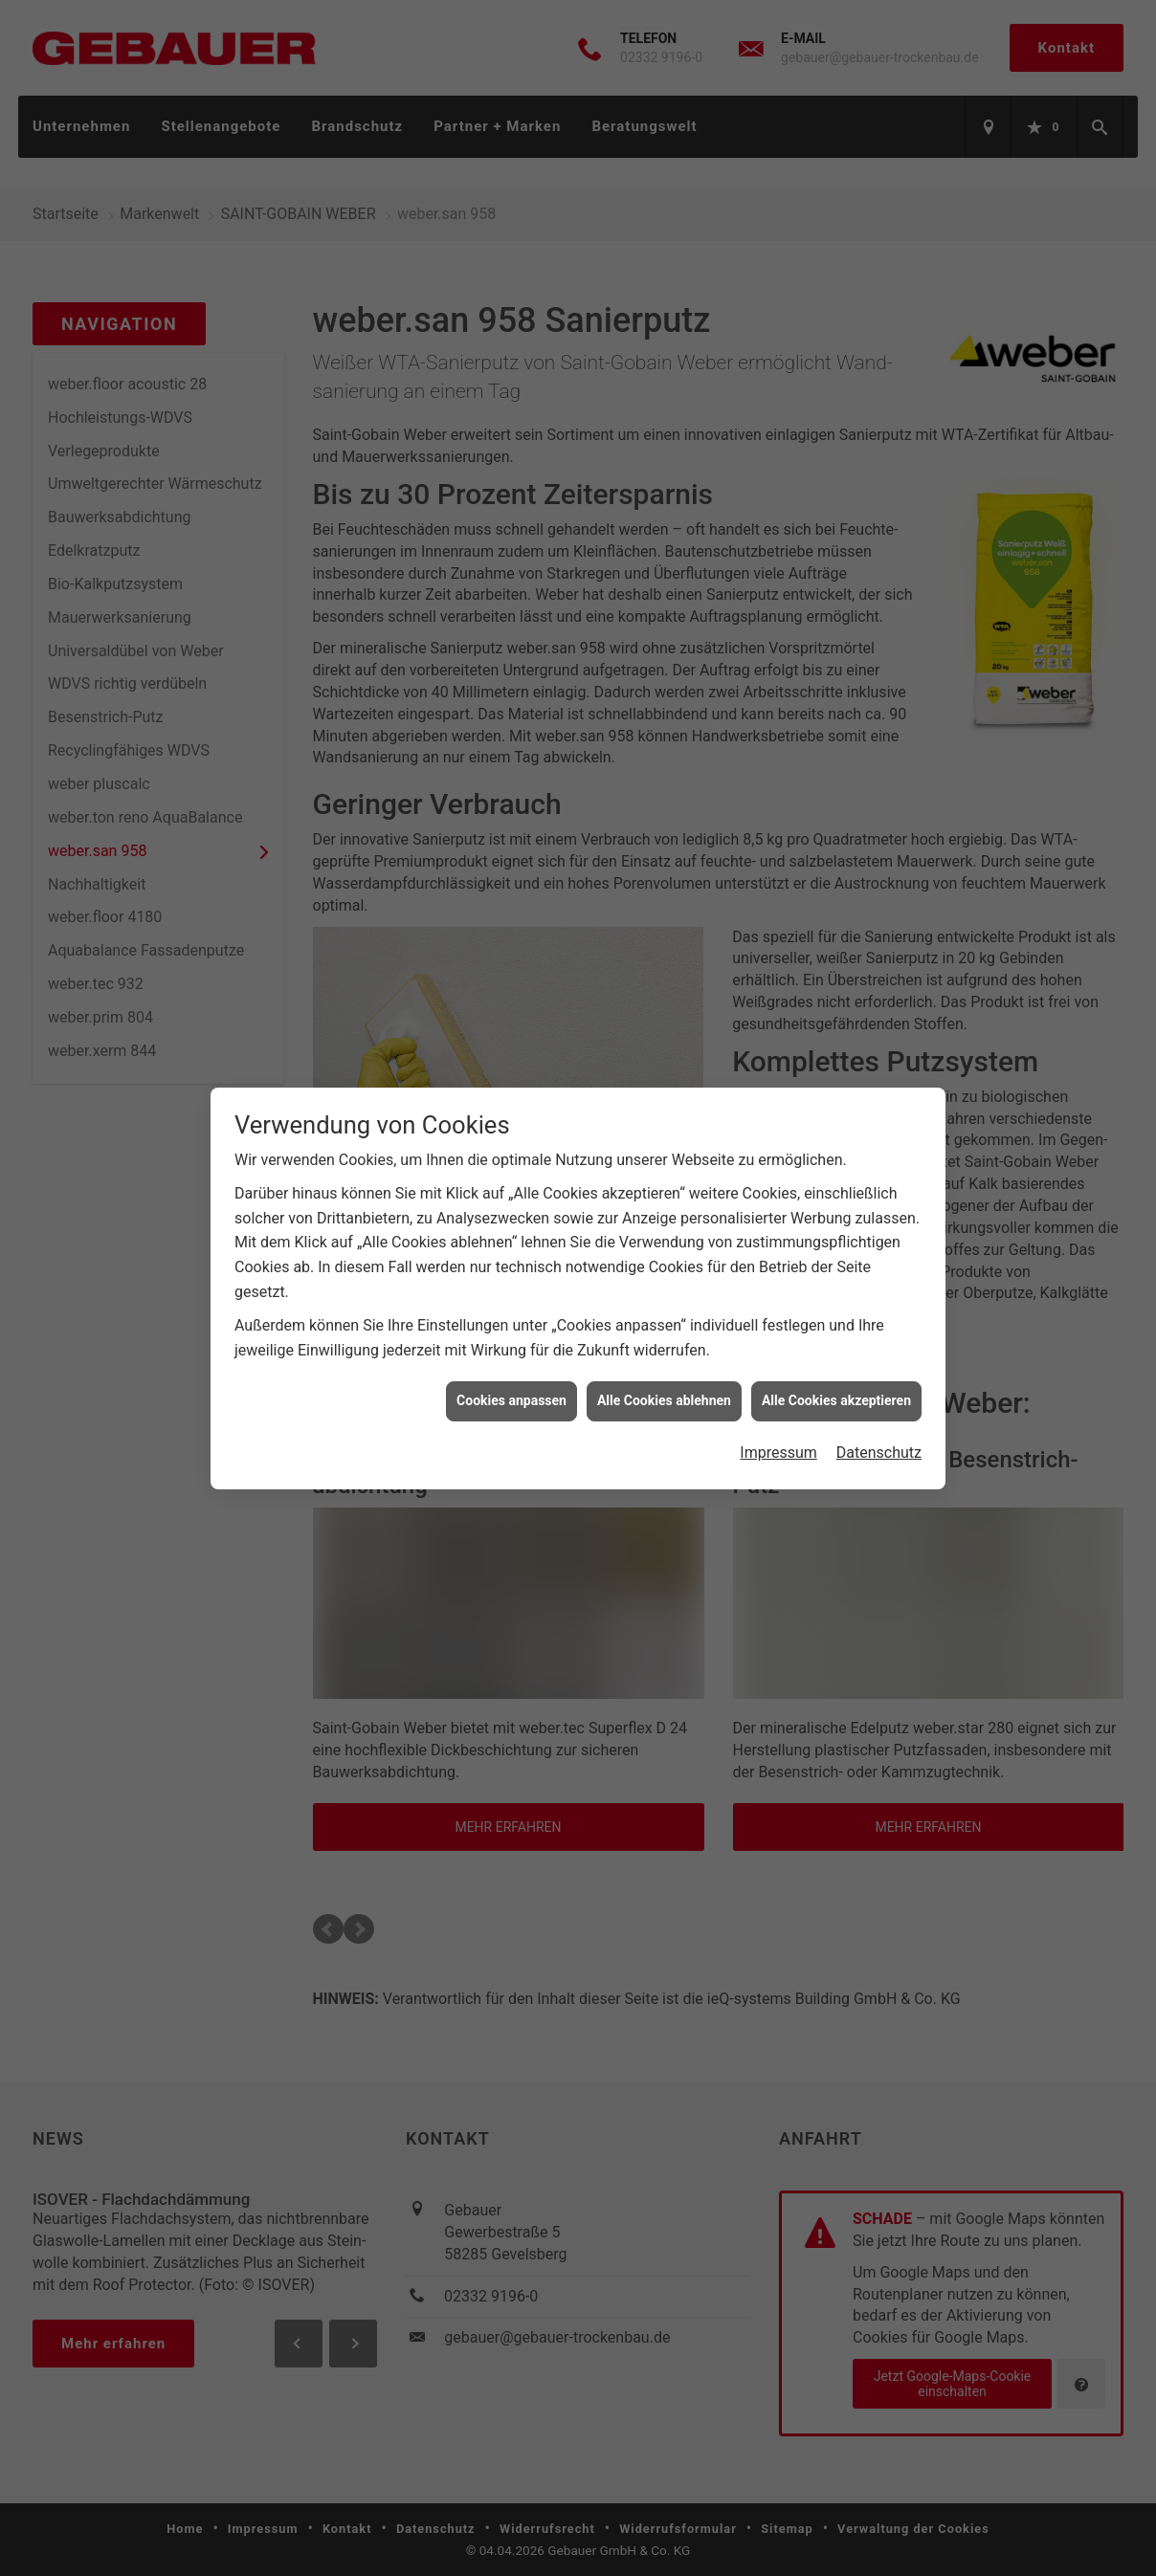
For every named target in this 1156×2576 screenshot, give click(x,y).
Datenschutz (879, 1452)
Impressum (778, 1452)
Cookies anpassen (511, 1400)
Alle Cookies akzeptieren (836, 1400)
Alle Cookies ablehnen (664, 1400)
